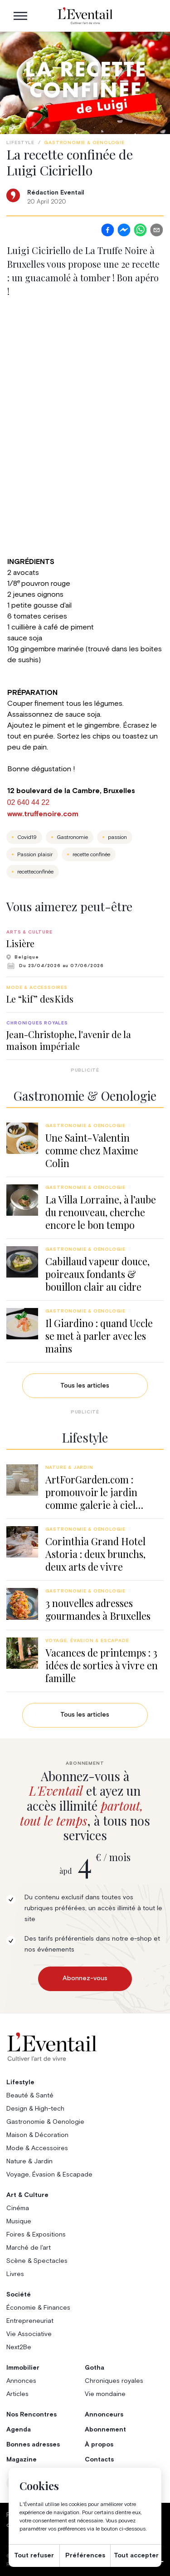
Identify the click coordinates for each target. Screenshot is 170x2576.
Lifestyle (20, 142)
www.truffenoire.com (42, 814)
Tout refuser (34, 2555)
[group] (84, 949)
